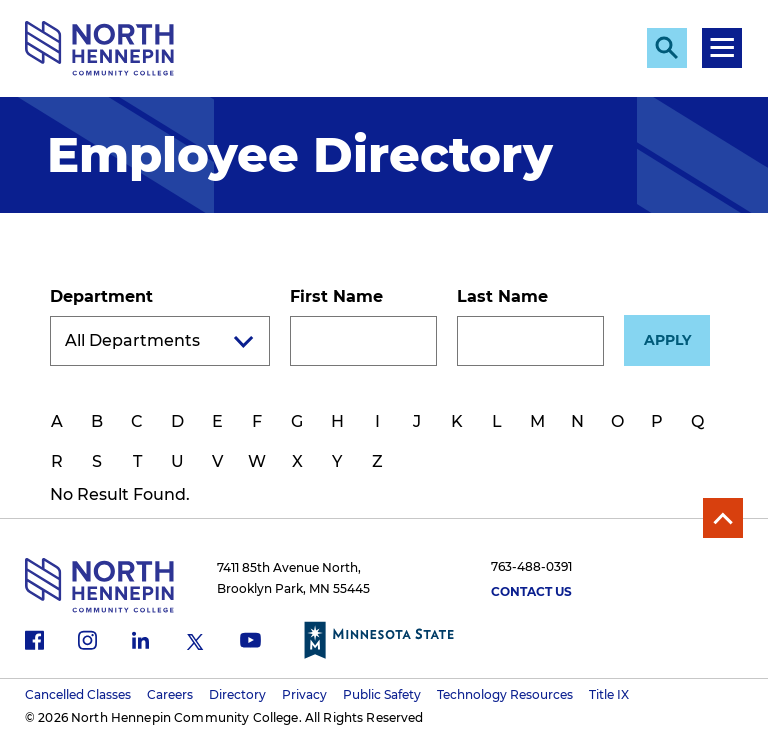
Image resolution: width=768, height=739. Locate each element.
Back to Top (723, 518)
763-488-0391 (531, 566)
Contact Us (531, 591)
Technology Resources (505, 694)
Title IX (609, 694)
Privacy (304, 694)
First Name (336, 296)
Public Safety (382, 694)
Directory (237, 694)
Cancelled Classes (78, 694)
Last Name (502, 296)
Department (101, 296)
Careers (170, 694)
